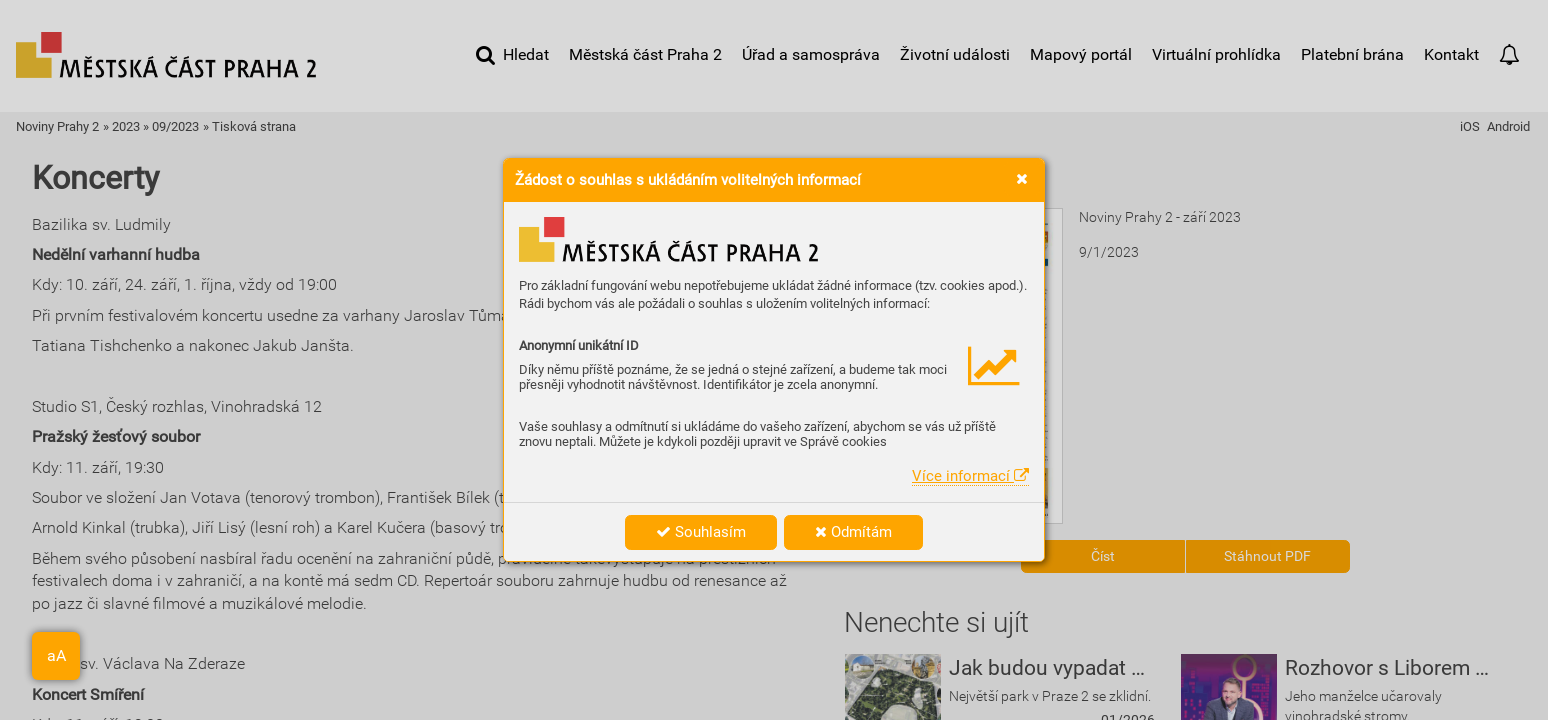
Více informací (970, 476)
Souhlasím (701, 532)
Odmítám (853, 532)
